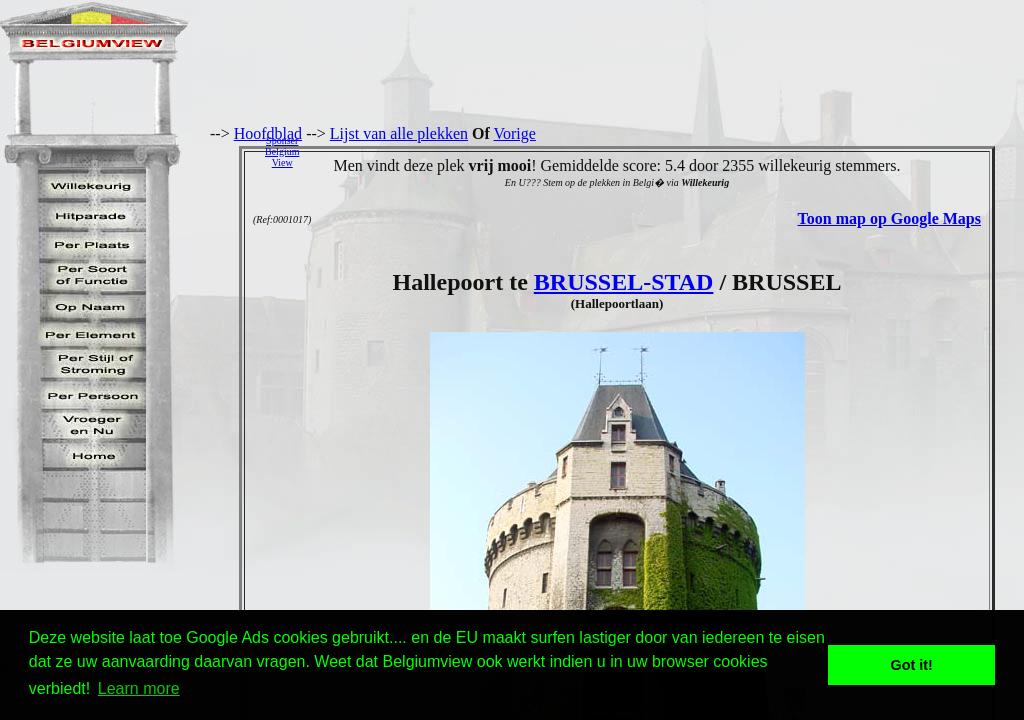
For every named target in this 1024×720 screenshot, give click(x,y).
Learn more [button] (139, 688)
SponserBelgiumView (282, 151)
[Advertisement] (667, 151)
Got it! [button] (912, 665)
